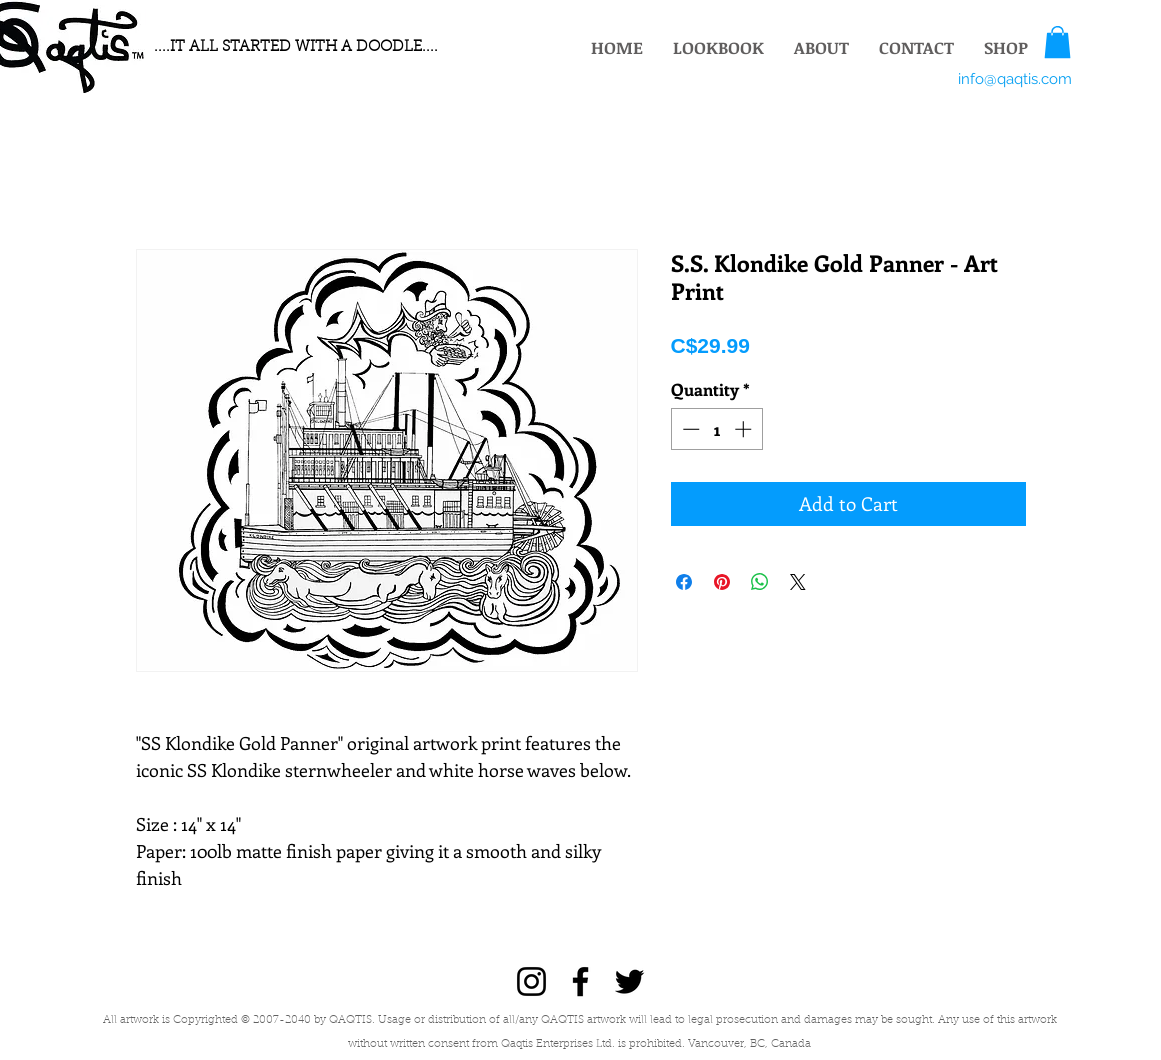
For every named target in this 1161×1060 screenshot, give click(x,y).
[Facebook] (580, 981)
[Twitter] (629, 981)
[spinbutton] (716, 429)
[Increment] (745, 429)
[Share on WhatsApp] (760, 582)
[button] (1057, 42)
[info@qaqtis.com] (1015, 79)
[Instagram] (531, 981)
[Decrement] (689, 429)
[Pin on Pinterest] (722, 582)
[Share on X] (798, 582)
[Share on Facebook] (684, 582)
